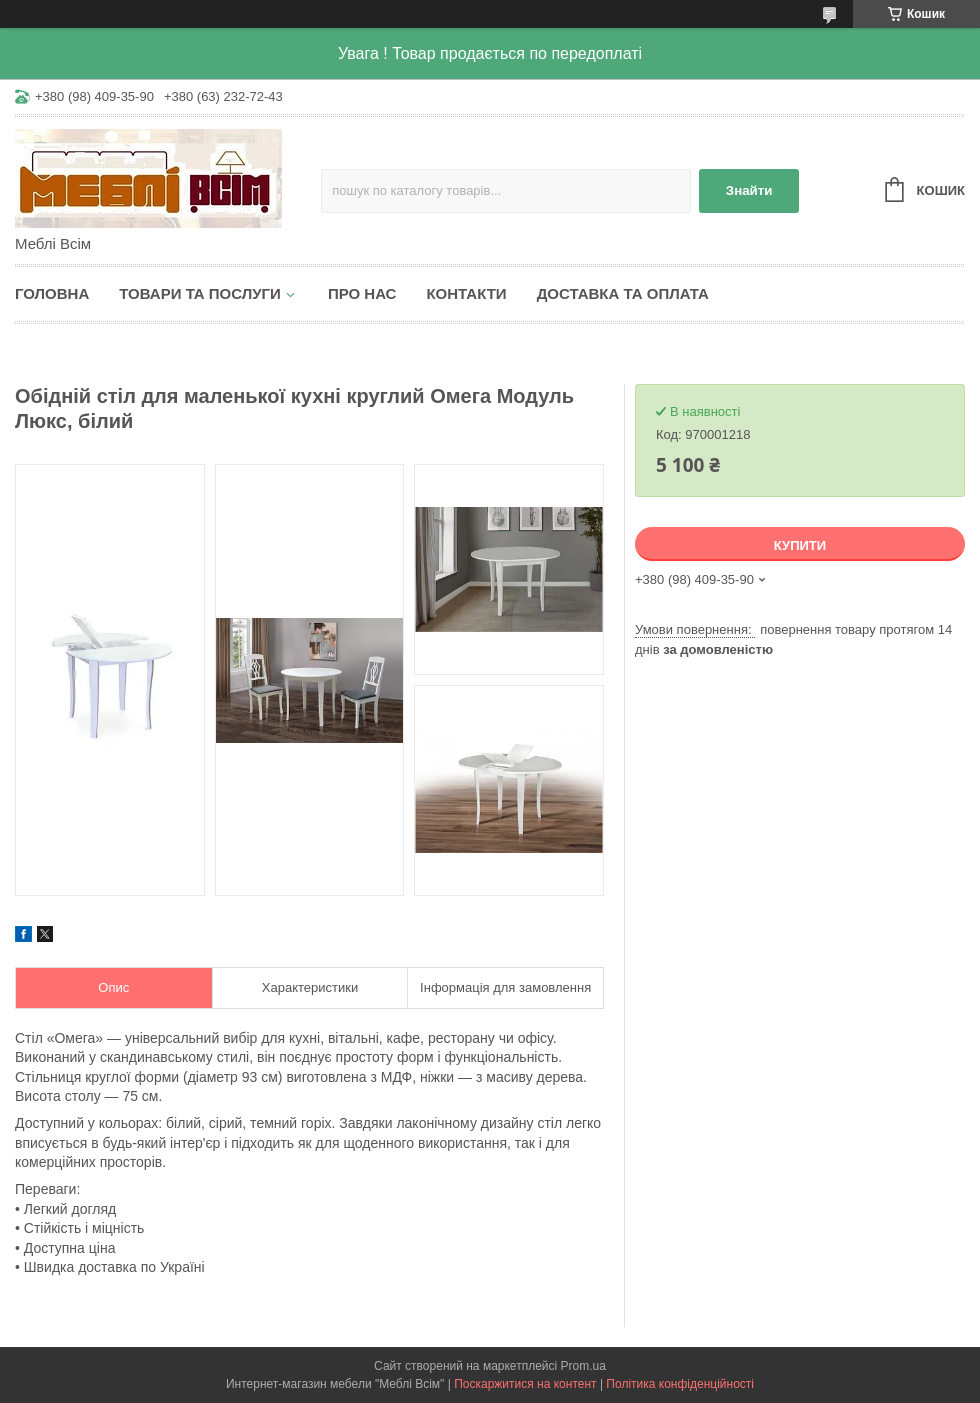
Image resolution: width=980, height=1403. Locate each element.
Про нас (362, 293)
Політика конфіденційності (680, 1384)
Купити (800, 545)
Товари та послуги (200, 293)
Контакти (466, 293)
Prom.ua (583, 1366)
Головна (52, 293)
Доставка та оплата (623, 293)
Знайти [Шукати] (749, 190)
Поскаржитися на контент (525, 1384)
